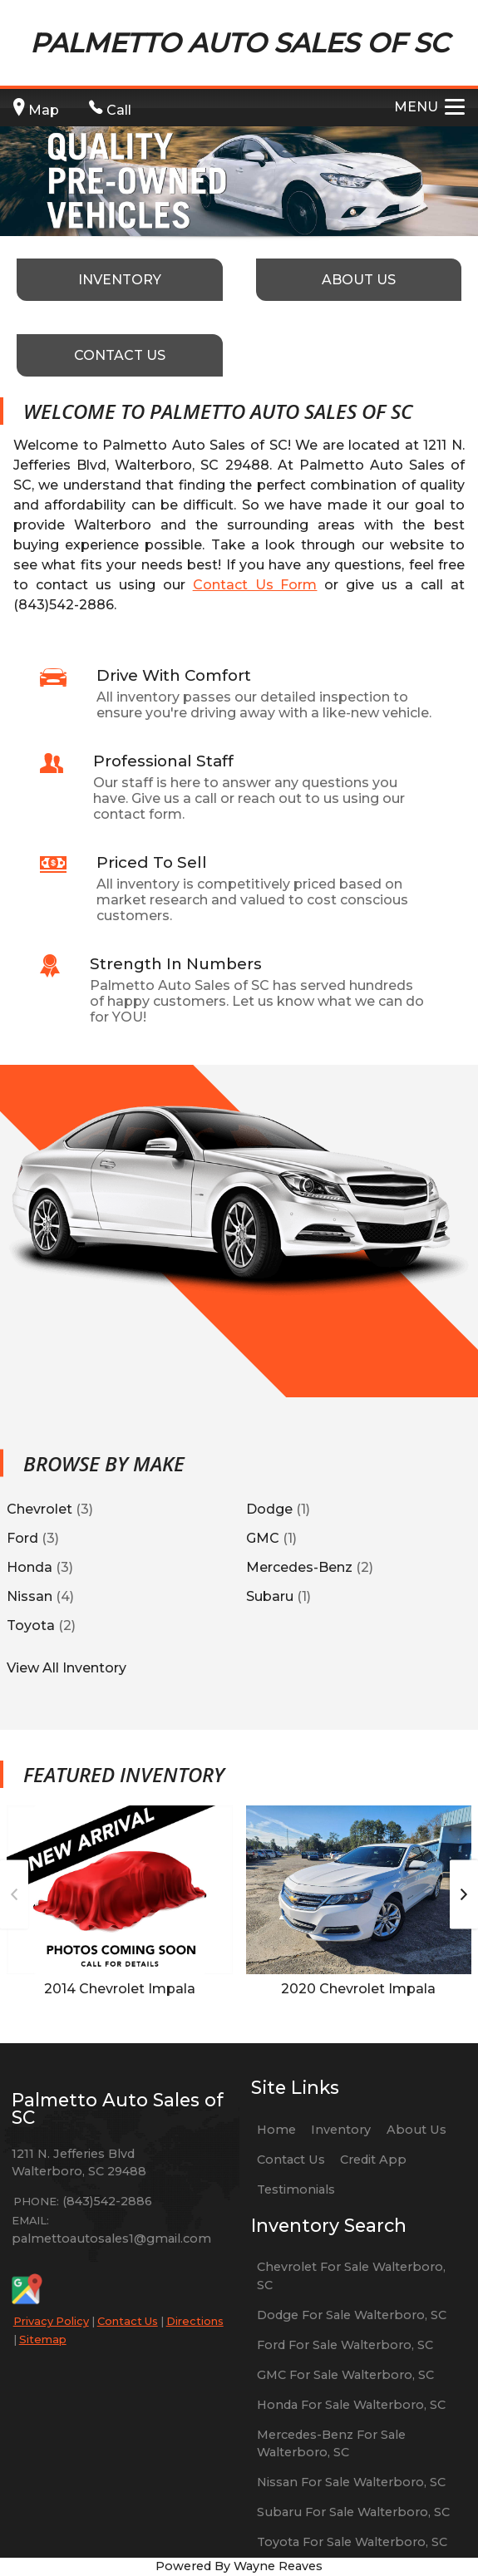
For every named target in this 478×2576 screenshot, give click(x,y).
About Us (416, 2129)
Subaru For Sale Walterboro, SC (353, 2512)
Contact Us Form (255, 585)
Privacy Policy (51, 2320)
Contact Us (127, 2320)
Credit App (373, 2159)
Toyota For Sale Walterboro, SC (352, 2541)
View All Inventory (66, 1667)
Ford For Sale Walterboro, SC (345, 2344)
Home (276, 2129)
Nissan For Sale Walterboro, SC (351, 2482)
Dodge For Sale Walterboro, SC (351, 2315)
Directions (195, 2320)
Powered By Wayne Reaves (239, 2566)
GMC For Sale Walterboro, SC (345, 2374)
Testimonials (296, 2189)
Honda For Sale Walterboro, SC (351, 2404)
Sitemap (43, 2339)
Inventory (341, 2129)
